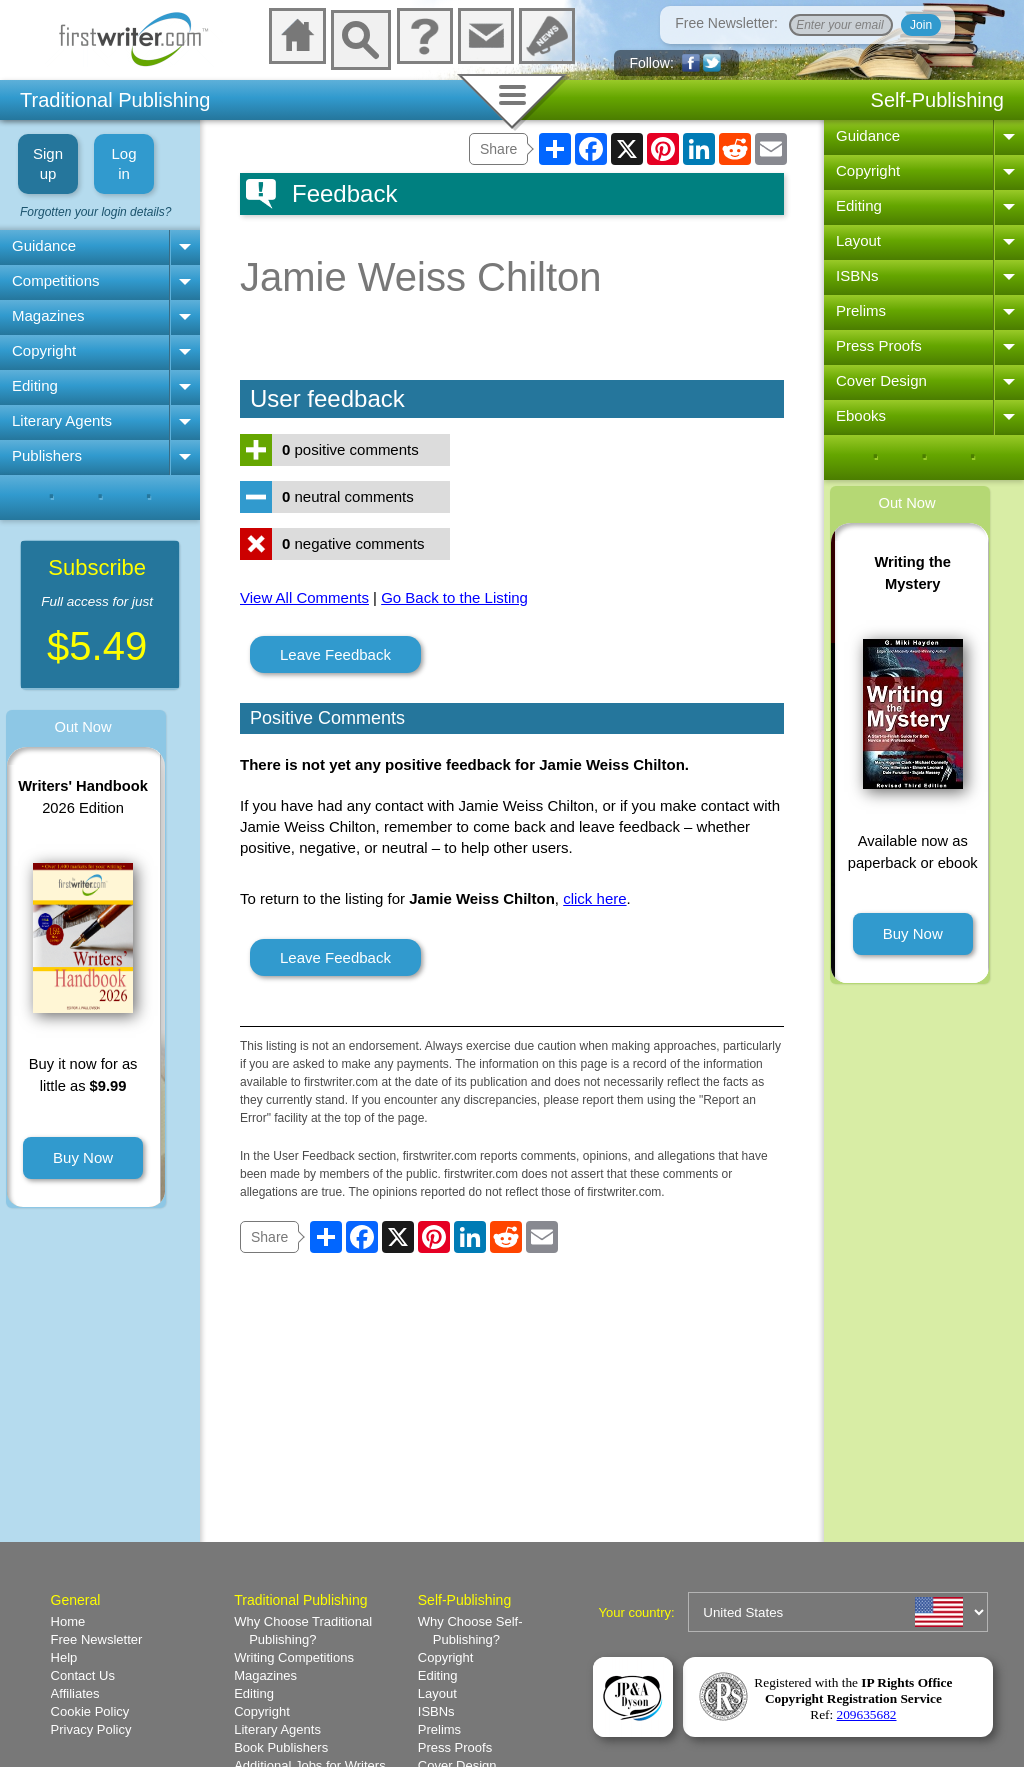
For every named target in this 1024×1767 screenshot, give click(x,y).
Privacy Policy (91, 1729)
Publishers (47, 455)
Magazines (48, 315)
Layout (858, 240)
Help (64, 1657)
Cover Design (881, 380)
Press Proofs (879, 345)
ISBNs (857, 275)
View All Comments (304, 597)
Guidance (44, 245)
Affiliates (75, 1693)
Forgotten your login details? (95, 212)
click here (594, 898)
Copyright (44, 350)
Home (68, 1621)
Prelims (861, 310)
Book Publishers (281, 1747)
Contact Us (83, 1675)
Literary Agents (62, 420)
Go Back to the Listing (454, 597)
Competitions (56, 280)
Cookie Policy (90, 1711)
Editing (35, 385)
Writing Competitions (294, 1657)
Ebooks (861, 415)
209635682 (867, 1714)
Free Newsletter (97, 1639)
